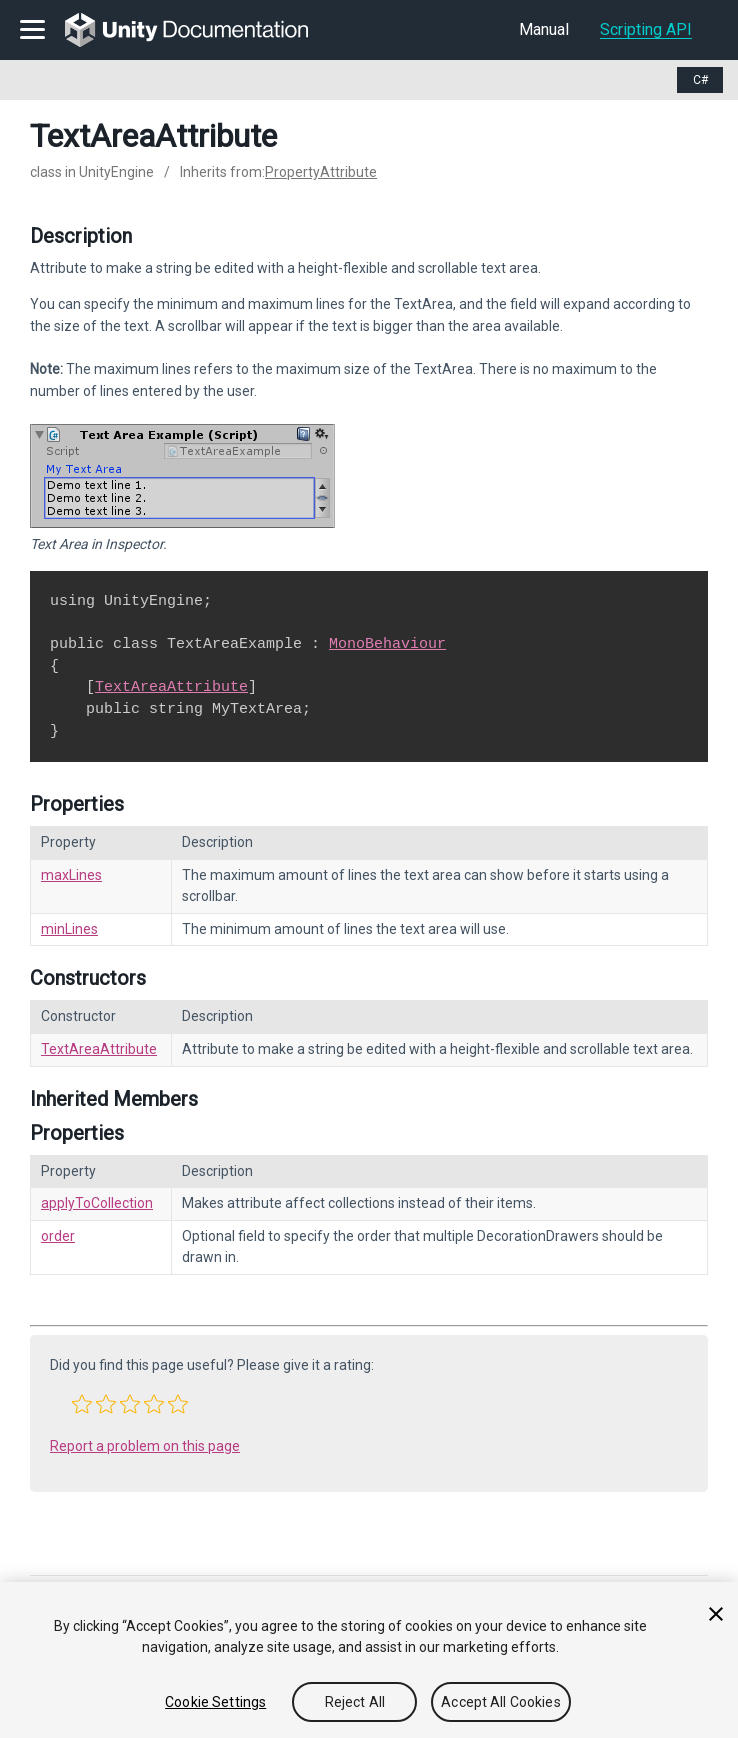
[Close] (716, 1614)
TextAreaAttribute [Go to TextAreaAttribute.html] (171, 687)
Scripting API (646, 29)
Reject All (355, 1702)
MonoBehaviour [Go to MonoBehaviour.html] (387, 644)
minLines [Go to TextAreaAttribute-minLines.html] (69, 929)
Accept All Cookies (501, 1702)
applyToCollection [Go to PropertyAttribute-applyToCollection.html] (97, 1203)
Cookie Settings (215, 1702)
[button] (82, 1404)
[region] (369, 1660)
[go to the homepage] (200, 30)
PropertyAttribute (321, 172)
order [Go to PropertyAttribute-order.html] (58, 1236)
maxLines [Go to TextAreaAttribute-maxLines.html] (71, 875)
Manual (544, 29)
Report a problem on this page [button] (145, 1446)
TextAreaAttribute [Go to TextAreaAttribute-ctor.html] (99, 1049)
